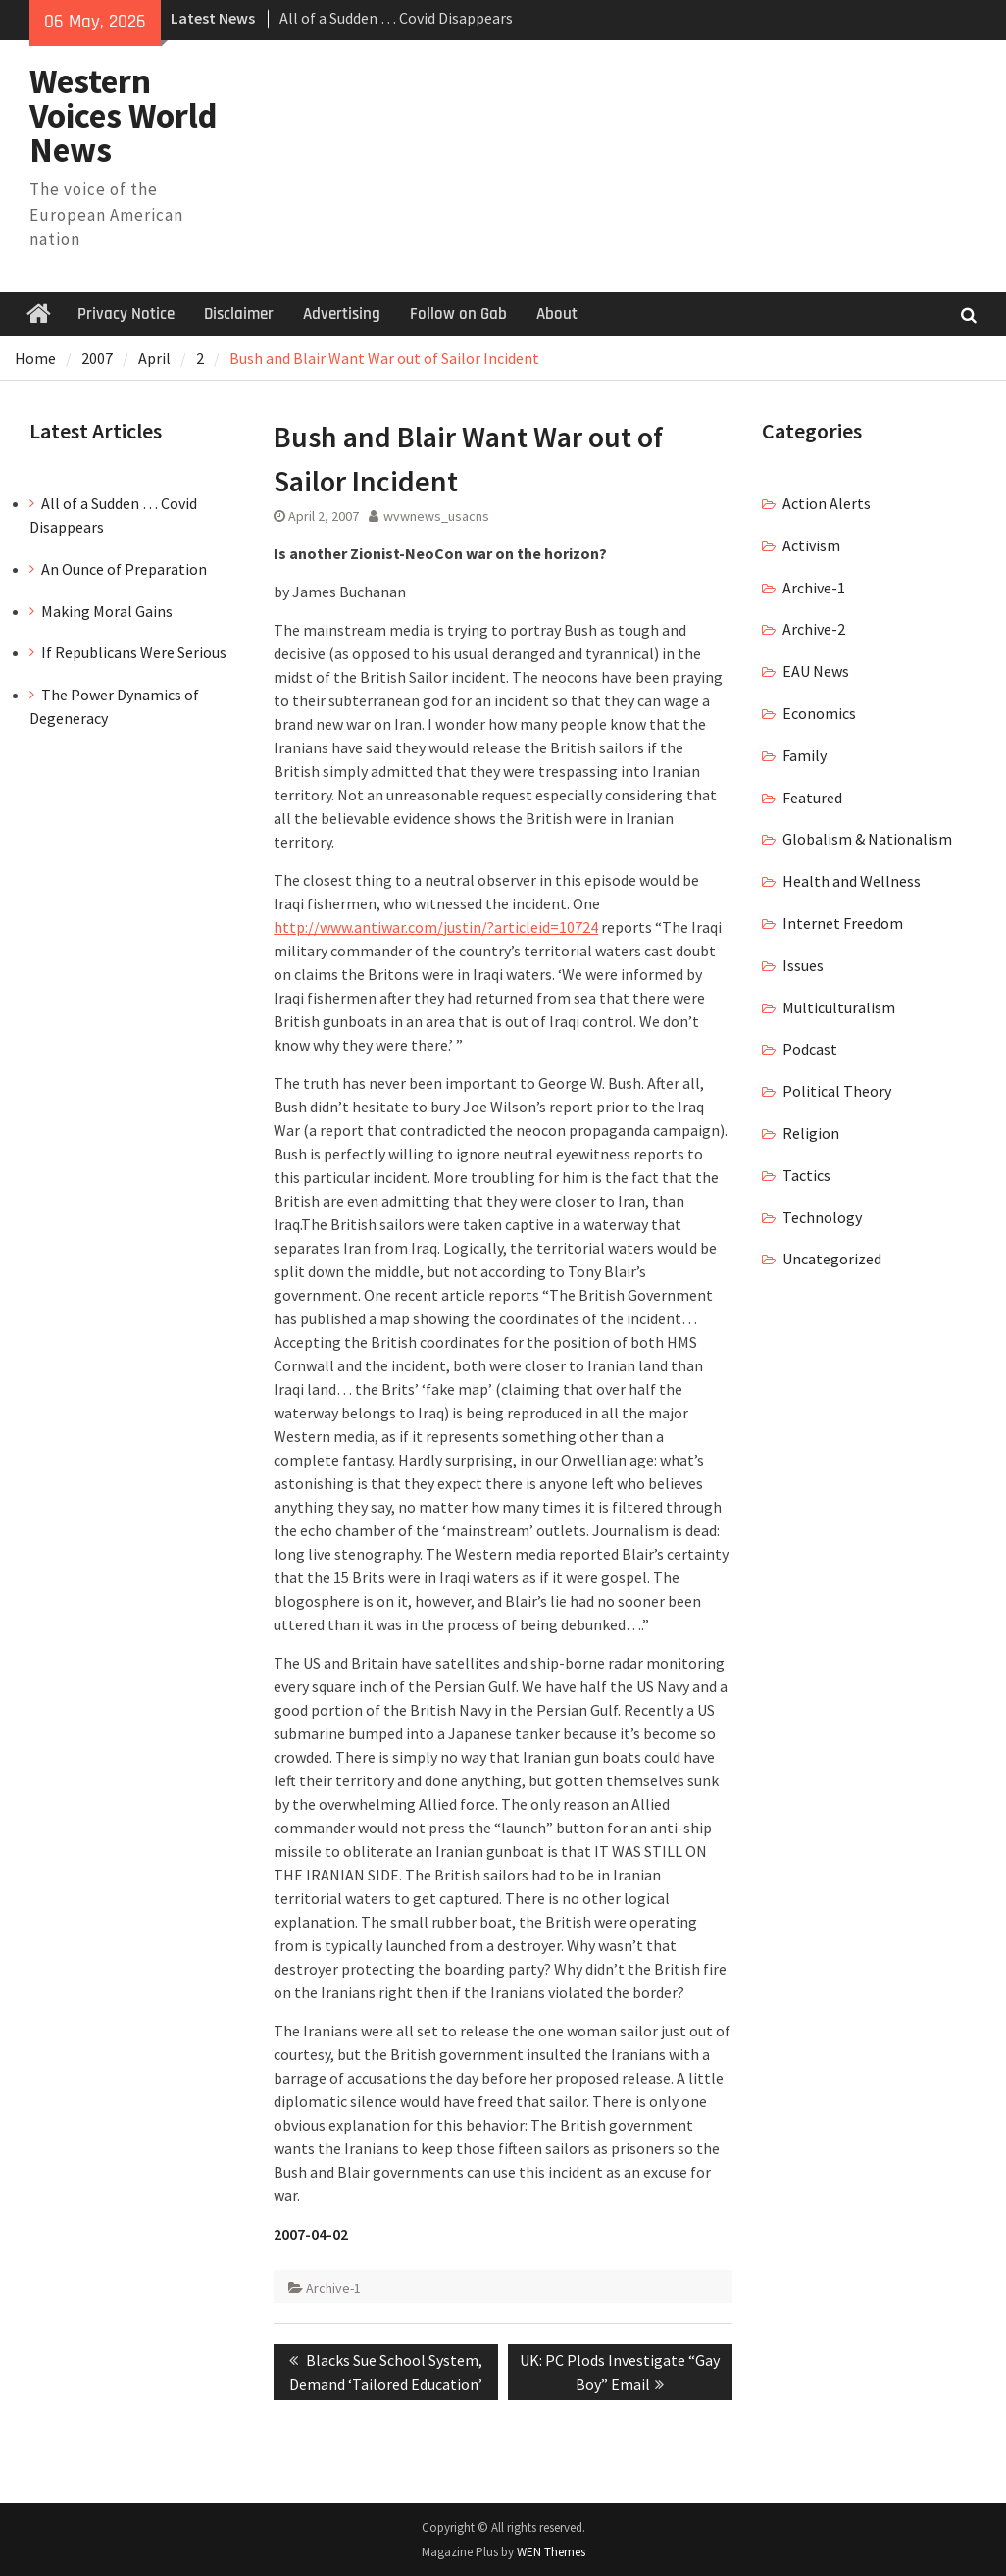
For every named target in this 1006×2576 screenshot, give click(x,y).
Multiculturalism (838, 1007)
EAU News (815, 671)
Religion (810, 1133)
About (557, 314)
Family (804, 755)
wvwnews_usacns (436, 516)
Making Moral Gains (107, 611)
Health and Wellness (851, 881)
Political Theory (836, 1091)
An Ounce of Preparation (124, 569)
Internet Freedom (842, 923)
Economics (819, 713)
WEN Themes (551, 2552)
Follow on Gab (458, 314)
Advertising (341, 314)
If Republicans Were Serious (133, 652)
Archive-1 (333, 2287)
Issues (803, 965)
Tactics (806, 1175)
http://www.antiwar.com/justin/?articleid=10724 (436, 927)
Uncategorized (831, 1258)
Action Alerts (826, 503)
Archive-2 (813, 629)
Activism (811, 545)
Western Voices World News (123, 116)
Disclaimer (239, 314)
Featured (812, 797)
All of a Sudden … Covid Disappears (396, 17)
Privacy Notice (126, 314)
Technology (822, 1217)
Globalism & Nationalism (867, 839)
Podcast (809, 1048)
